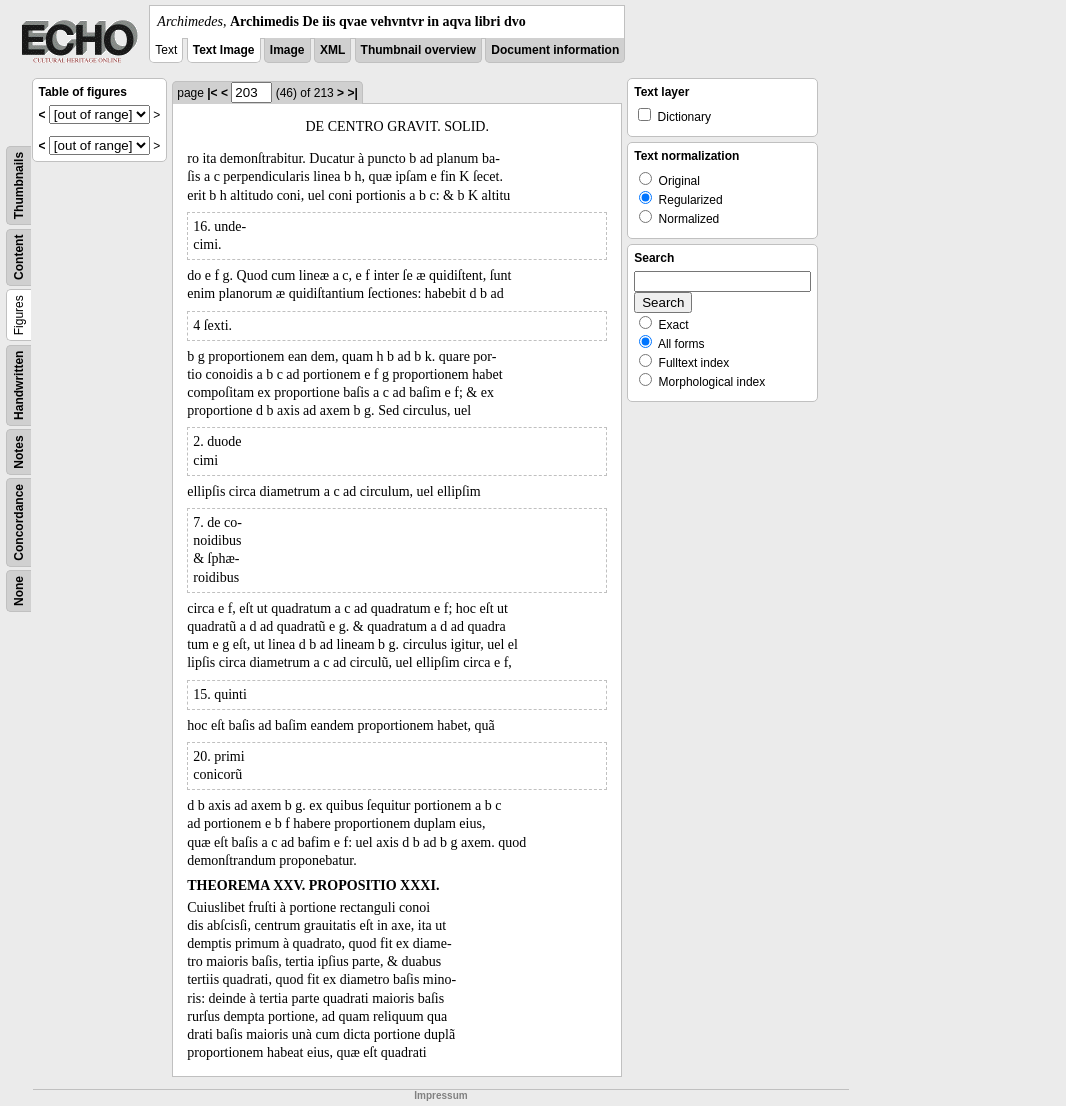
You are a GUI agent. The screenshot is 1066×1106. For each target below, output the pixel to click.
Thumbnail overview (418, 50)
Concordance (19, 522)
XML (332, 50)
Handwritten (19, 385)
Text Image (224, 50)
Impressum (440, 1095)
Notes (19, 451)
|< (212, 93)
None (19, 591)
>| (352, 93)
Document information (555, 50)
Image (287, 50)
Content (19, 257)
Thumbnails (19, 185)
